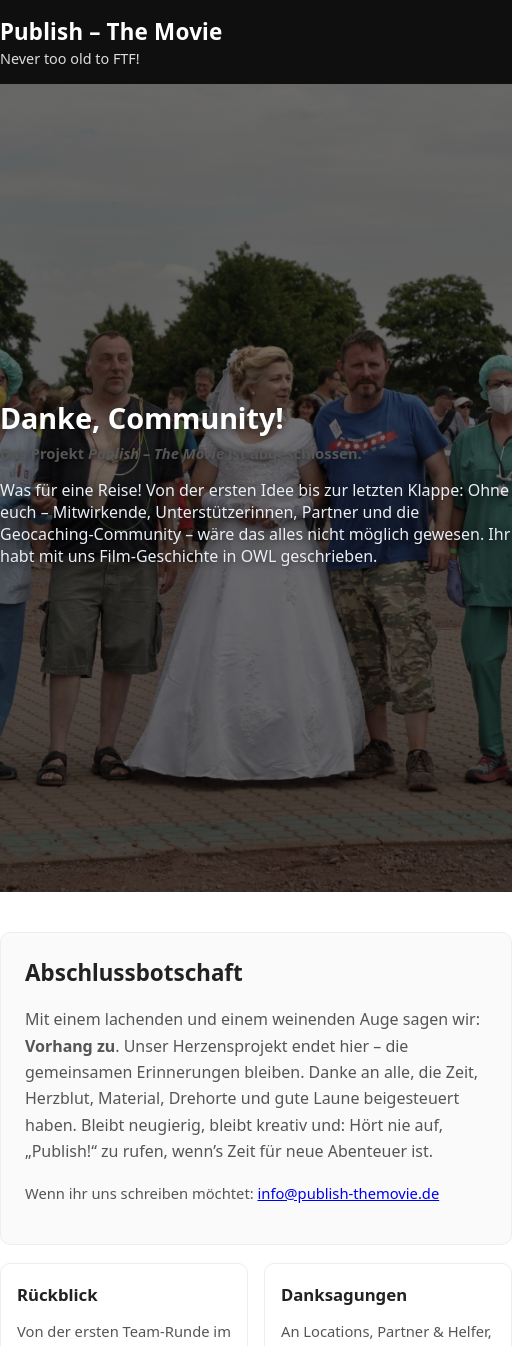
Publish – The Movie (111, 31)
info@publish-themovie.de (348, 1193)
